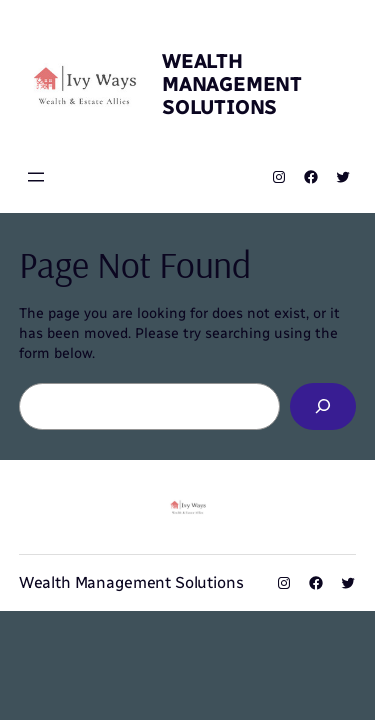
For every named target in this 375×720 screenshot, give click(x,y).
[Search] (323, 406)
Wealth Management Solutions (232, 84)
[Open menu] (36, 177)
